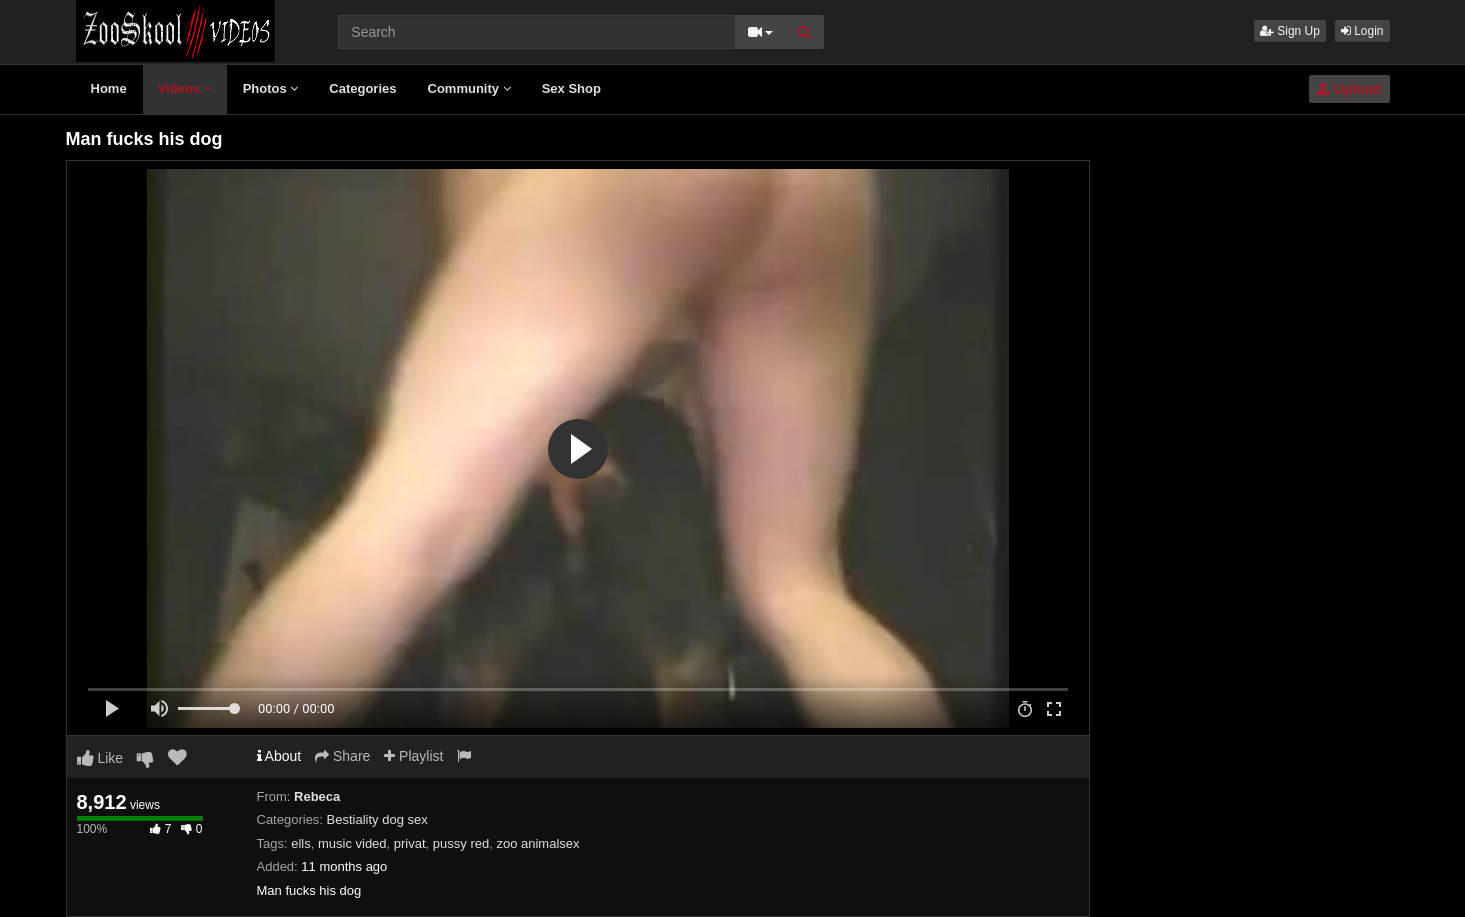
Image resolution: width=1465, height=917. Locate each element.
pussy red (461, 843)
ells (301, 843)
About (279, 756)
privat (410, 843)
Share (342, 756)
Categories (362, 88)
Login (1362, 31)
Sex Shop (571, 88)
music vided (352, 843)
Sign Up (1290, 31)
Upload (1349, 89)
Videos (185, 88)
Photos (271, 88)
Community (469, 88)
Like (100, 758)
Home (109, 88)
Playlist (413, 756)
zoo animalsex (537, 843)
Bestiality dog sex (377, 819)
